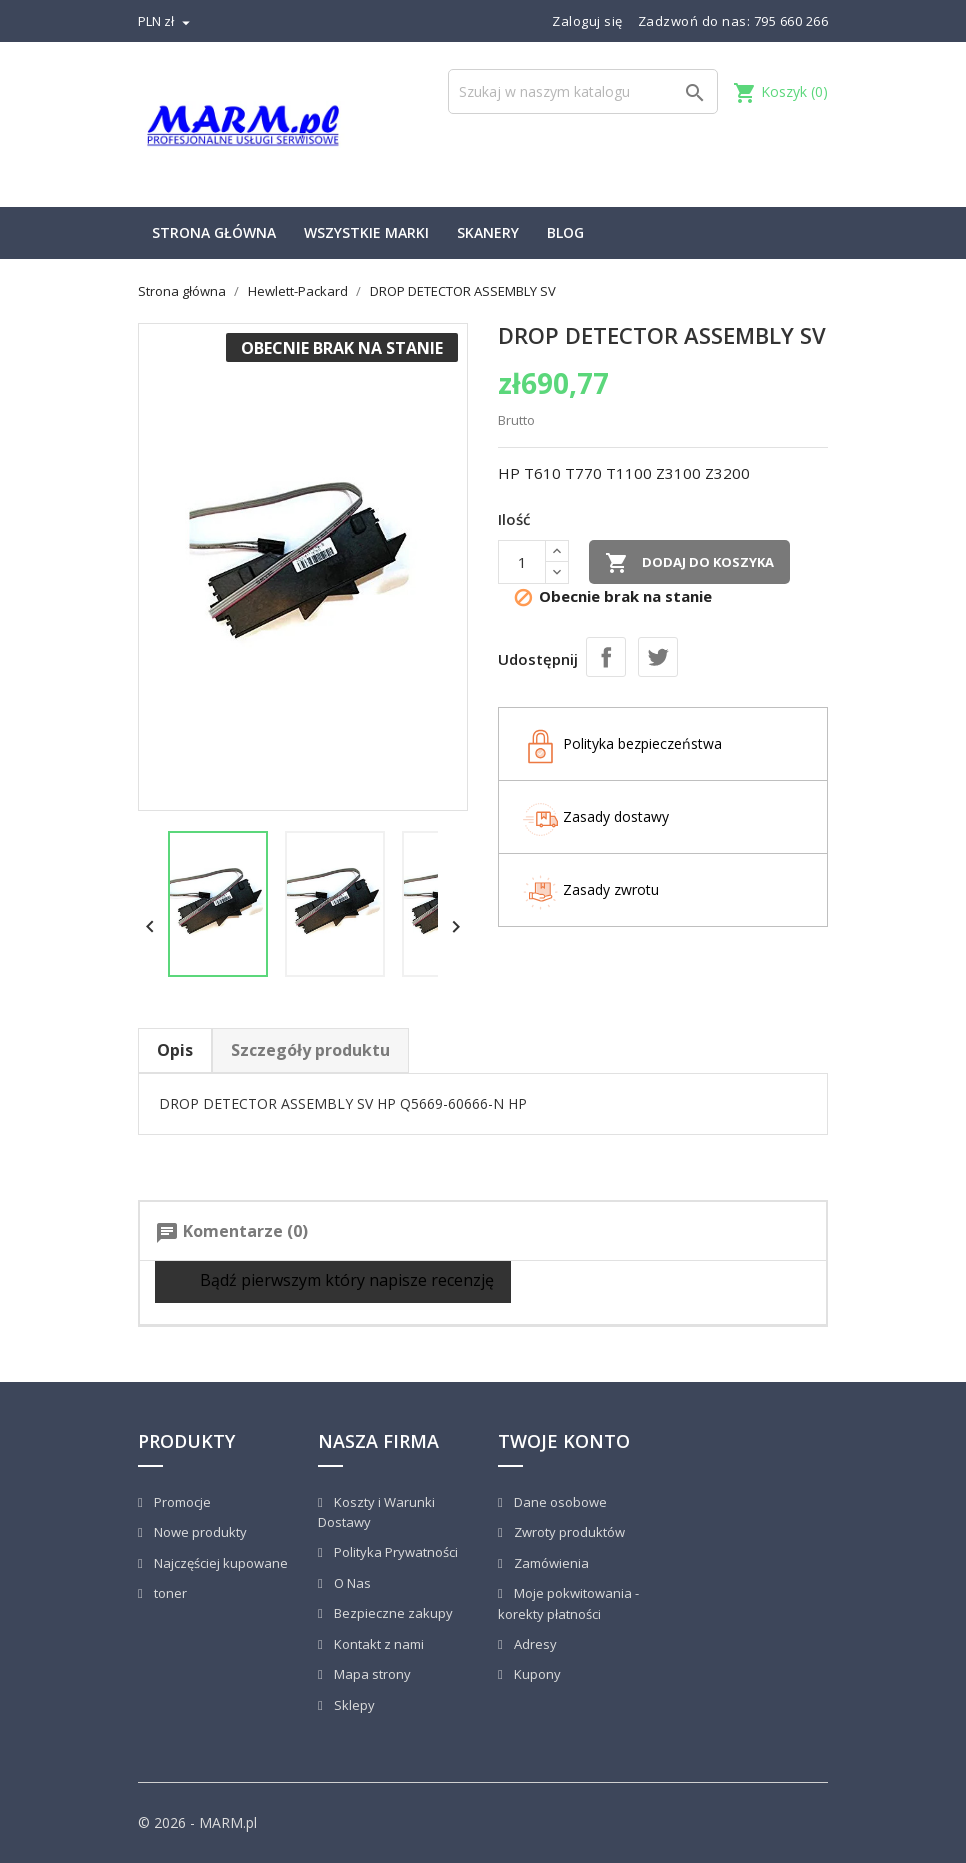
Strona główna (214, 232)
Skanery (488, 232)
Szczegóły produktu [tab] (310, 1050)
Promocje (181, 1502)
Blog (565, 232)
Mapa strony (371, 1674)
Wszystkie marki (366, 232)
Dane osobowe (559, 1502)
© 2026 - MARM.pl (197, 1822)
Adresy (534, 1644)
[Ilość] (522, 562)
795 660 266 (791, 21)
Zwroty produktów (568, 1532)
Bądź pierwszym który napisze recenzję (333, 1281)
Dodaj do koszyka (689, 563)
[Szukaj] (583, 91)
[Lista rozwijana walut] (166, 21)
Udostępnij (606, 657)
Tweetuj (658, 657)
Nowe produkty (199, 1532)
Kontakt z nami (377, 1644)
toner (169, 1593)
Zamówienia (550, 1563)
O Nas (351, 1583)
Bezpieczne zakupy (392, 1613)
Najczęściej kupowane (219, 1563)
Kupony (536, 1674)
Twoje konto (564, 1441)
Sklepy (353, 1705)
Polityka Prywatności (394, 1552)
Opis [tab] (175, 1050)
